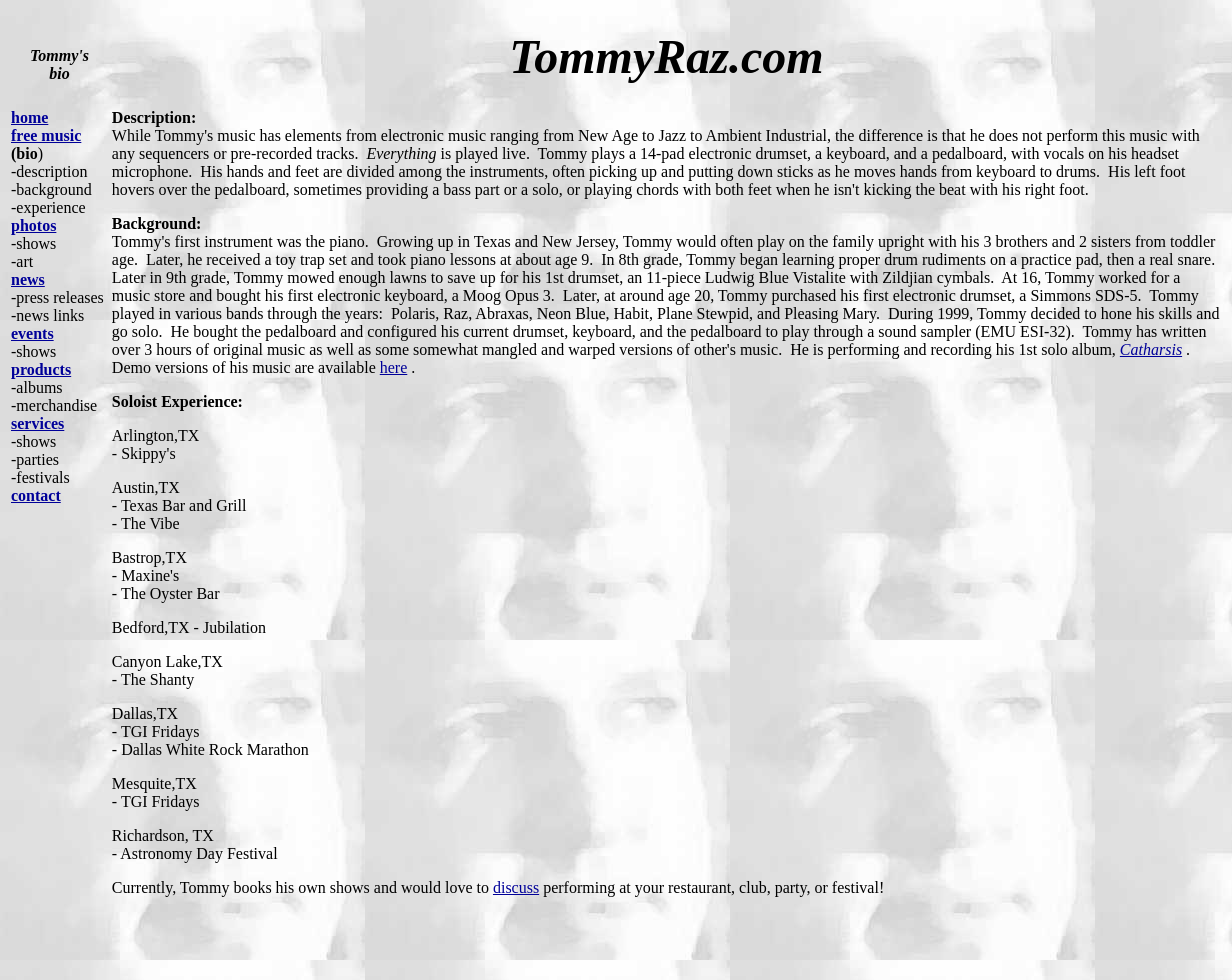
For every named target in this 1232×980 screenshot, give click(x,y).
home (29, 117)
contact (36, 495)
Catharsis (1151, 349)
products (41, 369)
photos (33, 225)
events (32, 333)
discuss (516, 887)
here (394, 367)
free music (46, 135)
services (37, 423)
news (28, 279)
